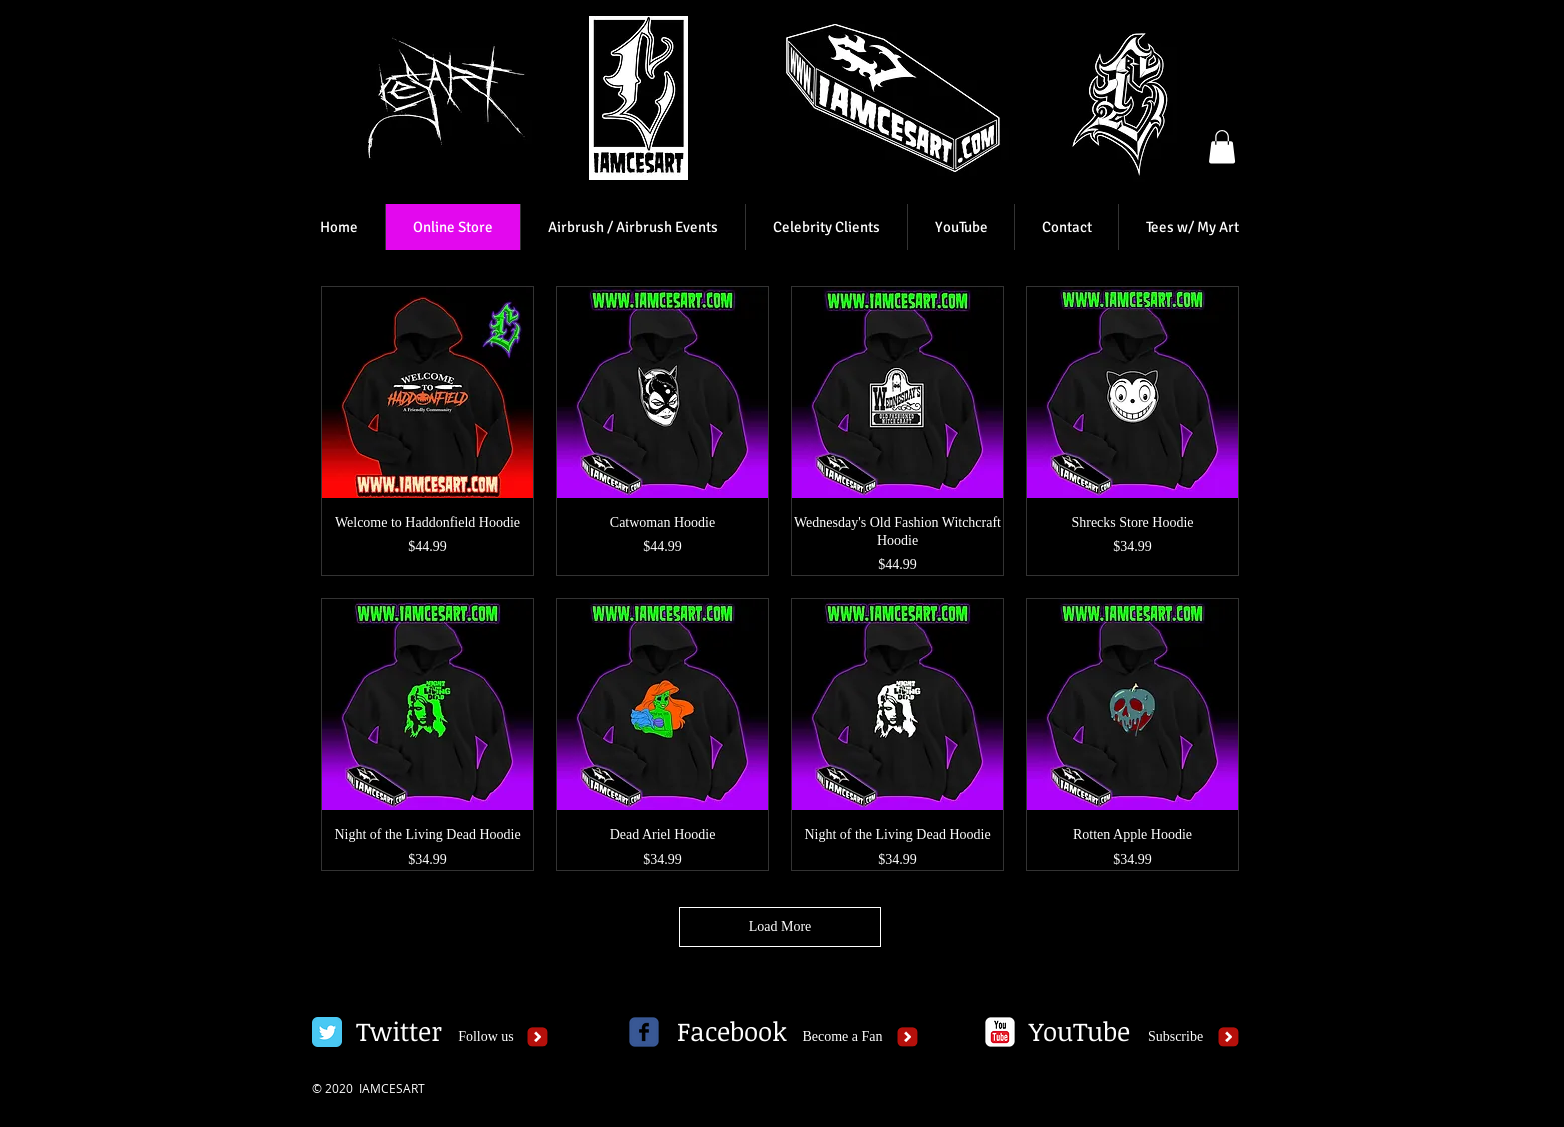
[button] (1222, 146)
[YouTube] (1079, 1032)
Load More (780, 926)
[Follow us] (486, 1037)
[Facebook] (732, 1032)
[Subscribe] (1175, 1037)
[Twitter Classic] (327, 1032)
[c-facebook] (644, 1032)
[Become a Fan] (842, 1037)
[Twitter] (398, 1032)
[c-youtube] (1000, 1032)
